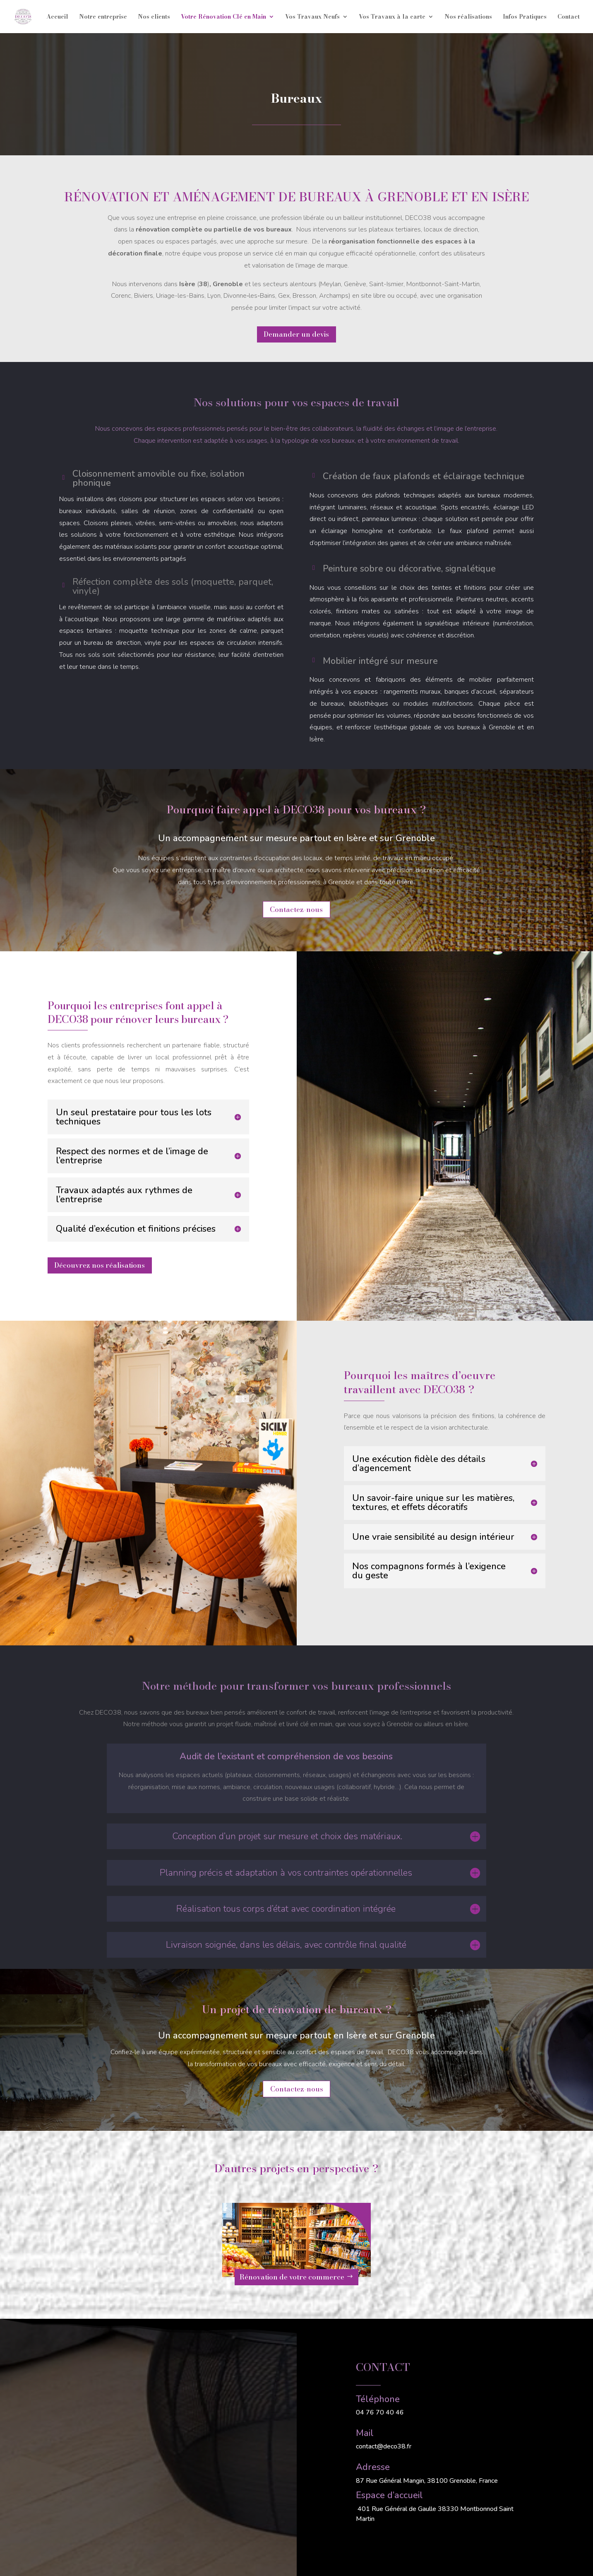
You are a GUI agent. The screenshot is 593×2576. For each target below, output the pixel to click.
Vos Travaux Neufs (312, 17)
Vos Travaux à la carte (392, 17)
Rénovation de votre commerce (292, 2277)
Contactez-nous (296, 909)
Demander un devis (296, 334)
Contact (568, 17)
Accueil (57, 17)
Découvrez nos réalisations (99, 1265)
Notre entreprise (103, 17)
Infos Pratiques (525, 17)
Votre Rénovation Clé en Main (223, 17)
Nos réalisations (468, 17)
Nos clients (154, 17)
